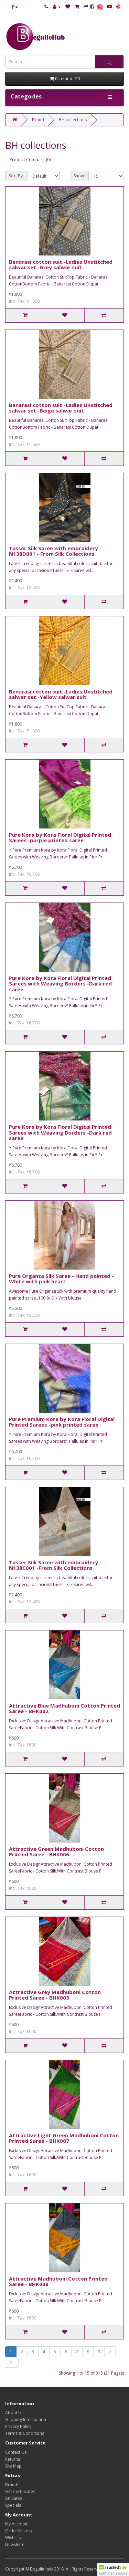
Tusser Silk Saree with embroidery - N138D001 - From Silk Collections (55, 551)
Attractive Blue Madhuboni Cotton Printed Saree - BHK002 (64, 1708)
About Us (14, 2413)
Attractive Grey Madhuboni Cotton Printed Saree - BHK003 (55, 1995)
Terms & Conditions (24, 2433)
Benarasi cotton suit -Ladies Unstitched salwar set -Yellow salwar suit (60, 694)
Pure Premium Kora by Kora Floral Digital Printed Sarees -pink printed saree (62, 1422)
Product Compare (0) (30, 160)
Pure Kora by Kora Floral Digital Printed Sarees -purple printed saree (60, 837)
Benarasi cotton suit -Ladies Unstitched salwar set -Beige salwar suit (60, 407)
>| (11, 2362)
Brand (38, 120)
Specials (13, 2505)
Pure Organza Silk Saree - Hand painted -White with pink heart (61, 1278)
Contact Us (15, 2452)
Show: (79, 176)
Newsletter (15, 2544)
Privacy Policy (18, 2426)
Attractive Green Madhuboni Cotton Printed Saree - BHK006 (56, 1851)
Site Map (13, 2466)
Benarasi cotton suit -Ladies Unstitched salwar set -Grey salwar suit (60, 264)
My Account (16, 2524)
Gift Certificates (20, 2491)
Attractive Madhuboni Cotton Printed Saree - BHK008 (58, 2281)
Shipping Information (25, 2419)
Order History (18, 2531)
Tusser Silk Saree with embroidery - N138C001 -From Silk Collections (55, 1565)
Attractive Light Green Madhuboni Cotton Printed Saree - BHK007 (64, 2138)
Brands (12, 2485)
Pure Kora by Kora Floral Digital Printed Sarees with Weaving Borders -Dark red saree (60, 983)
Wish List (13, 2538)
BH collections (73, 120)
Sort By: (16, 176)
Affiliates (13, 2498)
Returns (12, 2459)
